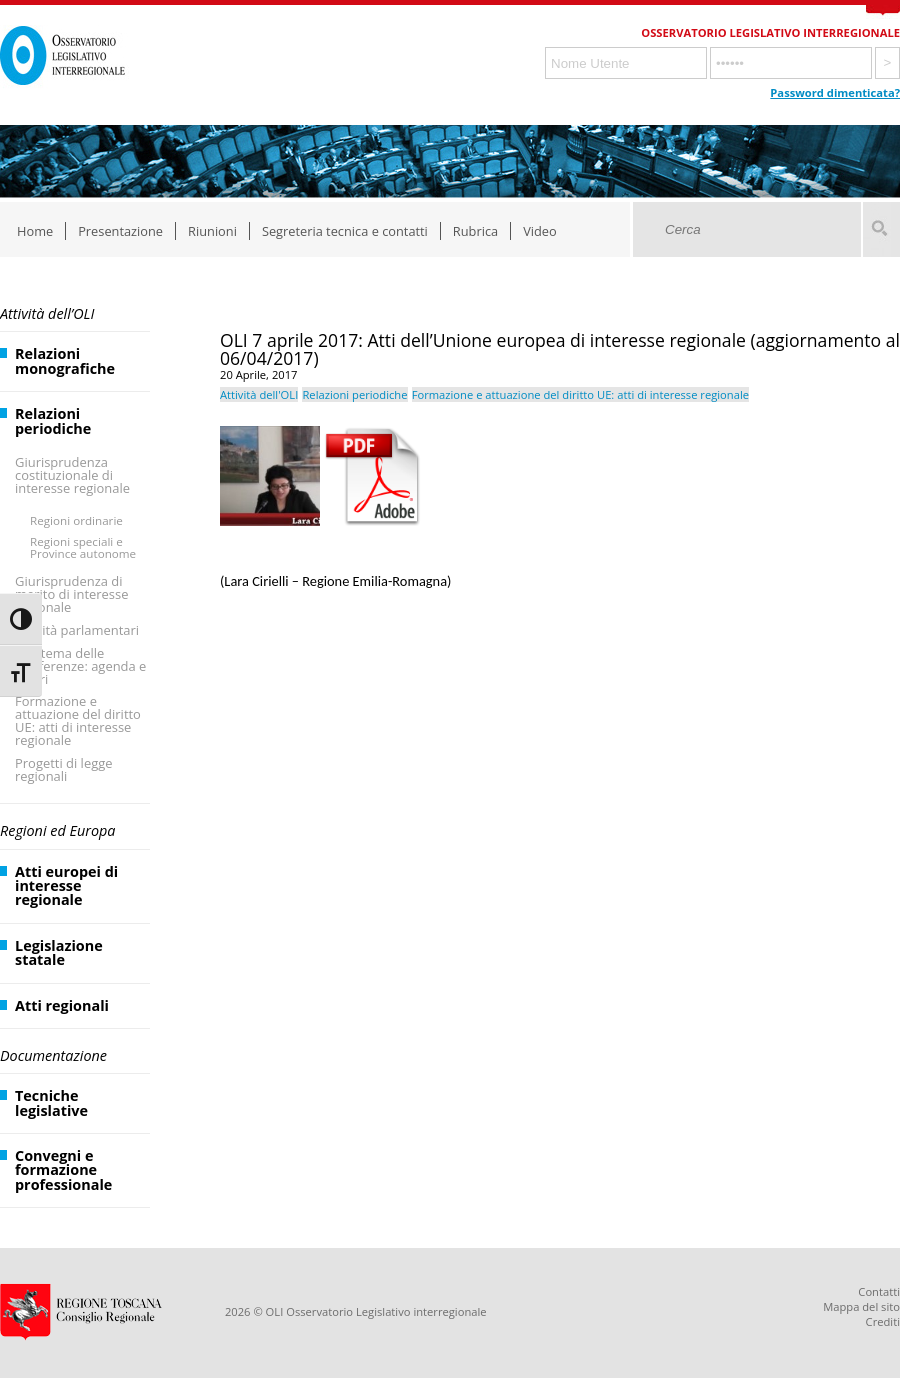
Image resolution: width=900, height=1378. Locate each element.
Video (540, 231)
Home (35, 231)
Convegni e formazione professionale (63, 1170)
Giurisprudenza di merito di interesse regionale (71, 594)
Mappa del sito (861, 1306)
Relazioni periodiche (53, 420)
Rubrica (475, 231)
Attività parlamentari (77, 630)
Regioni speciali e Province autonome (83, 547)
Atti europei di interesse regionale (66, 886)
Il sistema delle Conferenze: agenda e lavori (80, 666)
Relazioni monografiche (65, 360)
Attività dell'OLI (259, 394)
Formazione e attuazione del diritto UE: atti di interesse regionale (78, 720)
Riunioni (212, 231)
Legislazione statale (59, 952)
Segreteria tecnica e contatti (345, 231)
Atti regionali (62, 1005)
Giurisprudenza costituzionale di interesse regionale (72, 475)
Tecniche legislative (51, 1102)
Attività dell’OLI (47, 313)
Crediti (883, 1321)
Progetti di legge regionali (64, 769)
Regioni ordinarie (76, 520)
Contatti (879, 1291)
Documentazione (53, 1055)
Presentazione (120, 231)
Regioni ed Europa (57, 830)
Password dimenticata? (835, 92)
